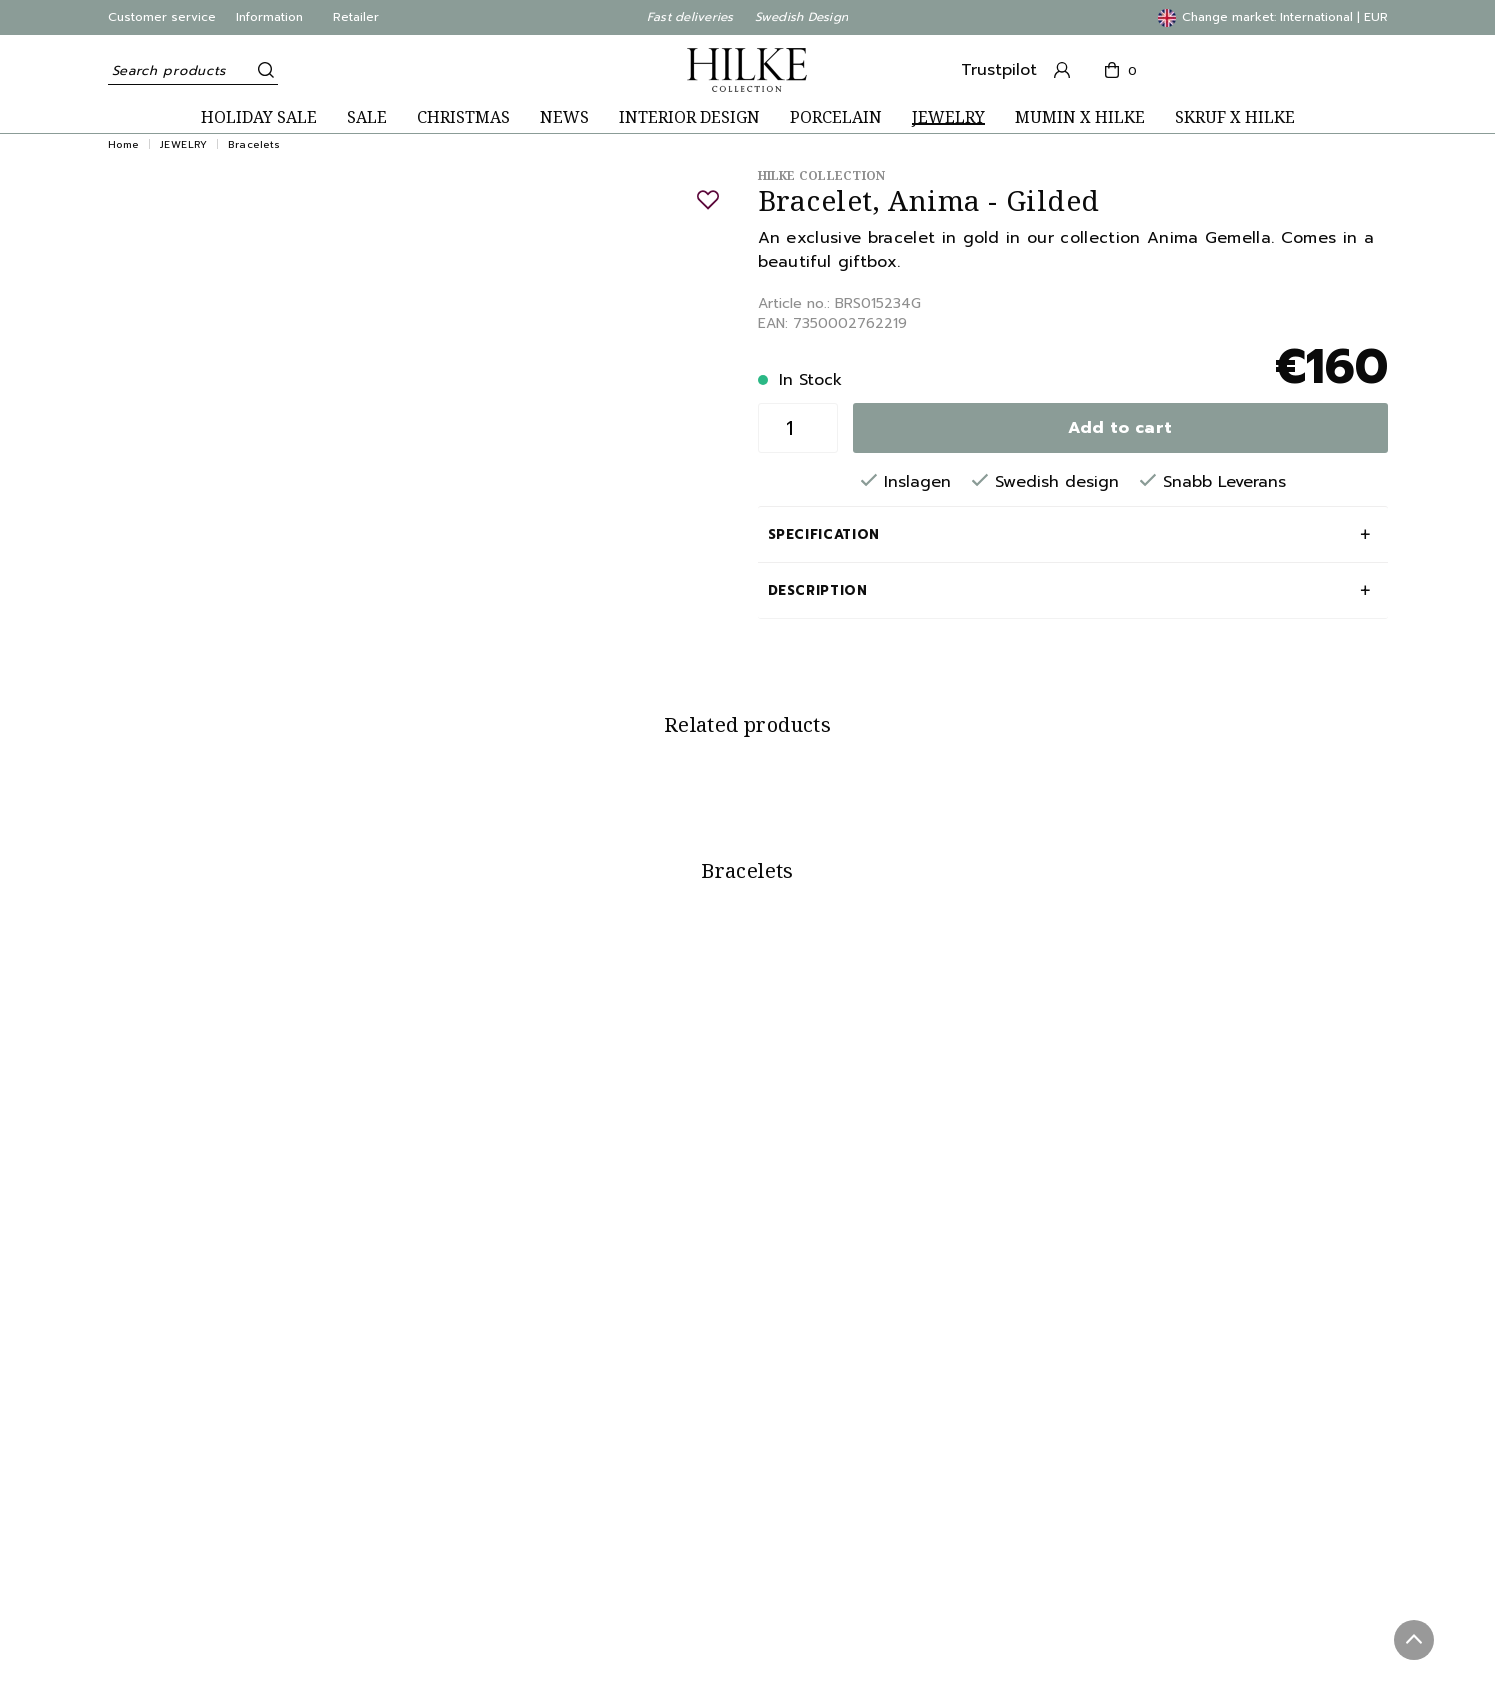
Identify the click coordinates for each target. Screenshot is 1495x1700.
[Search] (263, 70)
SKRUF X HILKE (1235, 117)
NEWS (564, 117)
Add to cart (1120, 428)
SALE (367, 117)
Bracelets (254, 144)
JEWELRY (948, 117)
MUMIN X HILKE (1080, 117)
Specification (824, 534)
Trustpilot (999, 70)
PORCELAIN (836, 117)
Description (818, 590)
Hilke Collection (822, 175)
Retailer (356, 17)
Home (123, 144)
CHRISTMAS (463, 117)
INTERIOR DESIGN (689, 117)
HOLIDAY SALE (259, 117)
